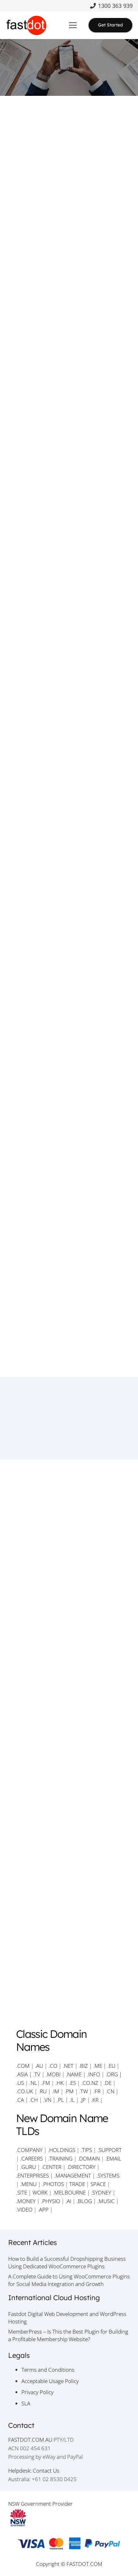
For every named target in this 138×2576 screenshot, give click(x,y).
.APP (43, 2209)
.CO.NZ (89, 2082)
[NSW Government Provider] (69, 2517)
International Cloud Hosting (54, 2297)
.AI (68, 2201)
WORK (40, 2192)
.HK (59, 2082)
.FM (45, 2082)
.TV (36, 2074)
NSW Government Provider (40, 2503)
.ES (72, 2082)
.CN (110, 2091)
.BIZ (83, 2065)
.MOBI (53, 2074)
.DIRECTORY (81, 2167)
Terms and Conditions (47, 2369)
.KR (95, 2099)
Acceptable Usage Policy (50, 2381)
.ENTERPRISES (32, 2175)
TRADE (77, 2184)
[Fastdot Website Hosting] (26, 25)
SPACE (98, 2184)
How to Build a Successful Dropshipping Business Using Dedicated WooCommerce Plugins (67, 2262)
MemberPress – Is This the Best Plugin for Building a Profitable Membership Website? (68, 2335)
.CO (53, 2065)
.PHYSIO (50, 2201)
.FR (97, 2091)
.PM (69, 2091)
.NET (68, 2065)
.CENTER (51, 2167)
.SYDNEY (101, 2192)
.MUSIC (106, 2201)
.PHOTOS (53, 2184)
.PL (60, 2099)
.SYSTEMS (107, 2175)
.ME (97, 2065)
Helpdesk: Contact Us (33, 2470)
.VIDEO (24, 2209)
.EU (111, 2065)
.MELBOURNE (69, 2192)
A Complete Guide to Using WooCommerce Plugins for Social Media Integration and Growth (69, 2280)
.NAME (74, 2074)
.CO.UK (24, 2091)
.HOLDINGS (61, 2150)
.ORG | (114, 2074)
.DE (108, 2082)
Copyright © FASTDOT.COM (69, 2563)
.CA (20, 2099)
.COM (23, 2065)
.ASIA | (24, 2074)
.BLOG (84, 2201)
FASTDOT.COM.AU (30, 2439)
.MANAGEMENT (72, 2175)
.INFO (93, 2074)
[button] (73, 25)
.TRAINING (60, 2158)
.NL (33, 2082)
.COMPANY (29, 2150)
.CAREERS (31, 2158)
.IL (71, 2099)
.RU (42, 2091)
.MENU (28, 2184)
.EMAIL (113, 2158)
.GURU (28, 2167)
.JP (83, 2099)
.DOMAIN (89, 2158)
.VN (47, 2099)
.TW (84, 2091)
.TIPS (86, 2150)
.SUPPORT (109, 2150)
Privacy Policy (37, 2392)
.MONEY (26, 2201)
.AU (39, 2065)
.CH (33, 2099)
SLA (25, 2403)
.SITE (21, 2192)
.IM (55, 2091)
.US (20, 2082)
